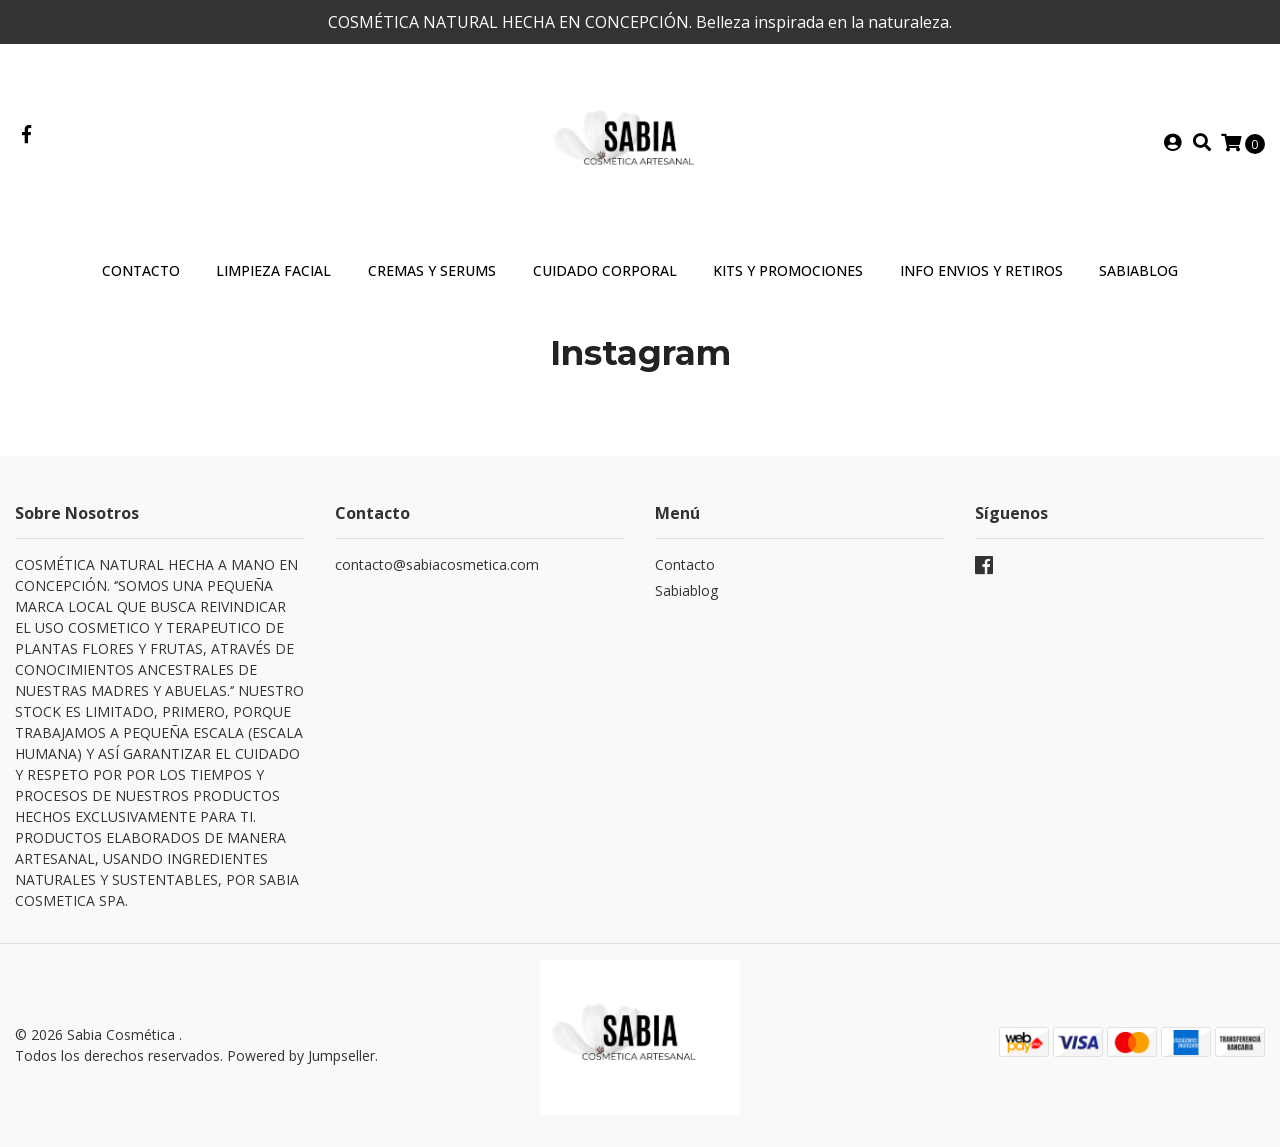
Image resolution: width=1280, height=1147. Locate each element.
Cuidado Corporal (605, 270)
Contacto (141, 270)
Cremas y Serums (432, 270)
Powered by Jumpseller (301, 1055)
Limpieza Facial (273, 270)
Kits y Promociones (788, 270)
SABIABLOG (1138, 270)
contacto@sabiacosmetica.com (437, 564)
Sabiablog (686, 590)
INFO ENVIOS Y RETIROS (981, 270)
